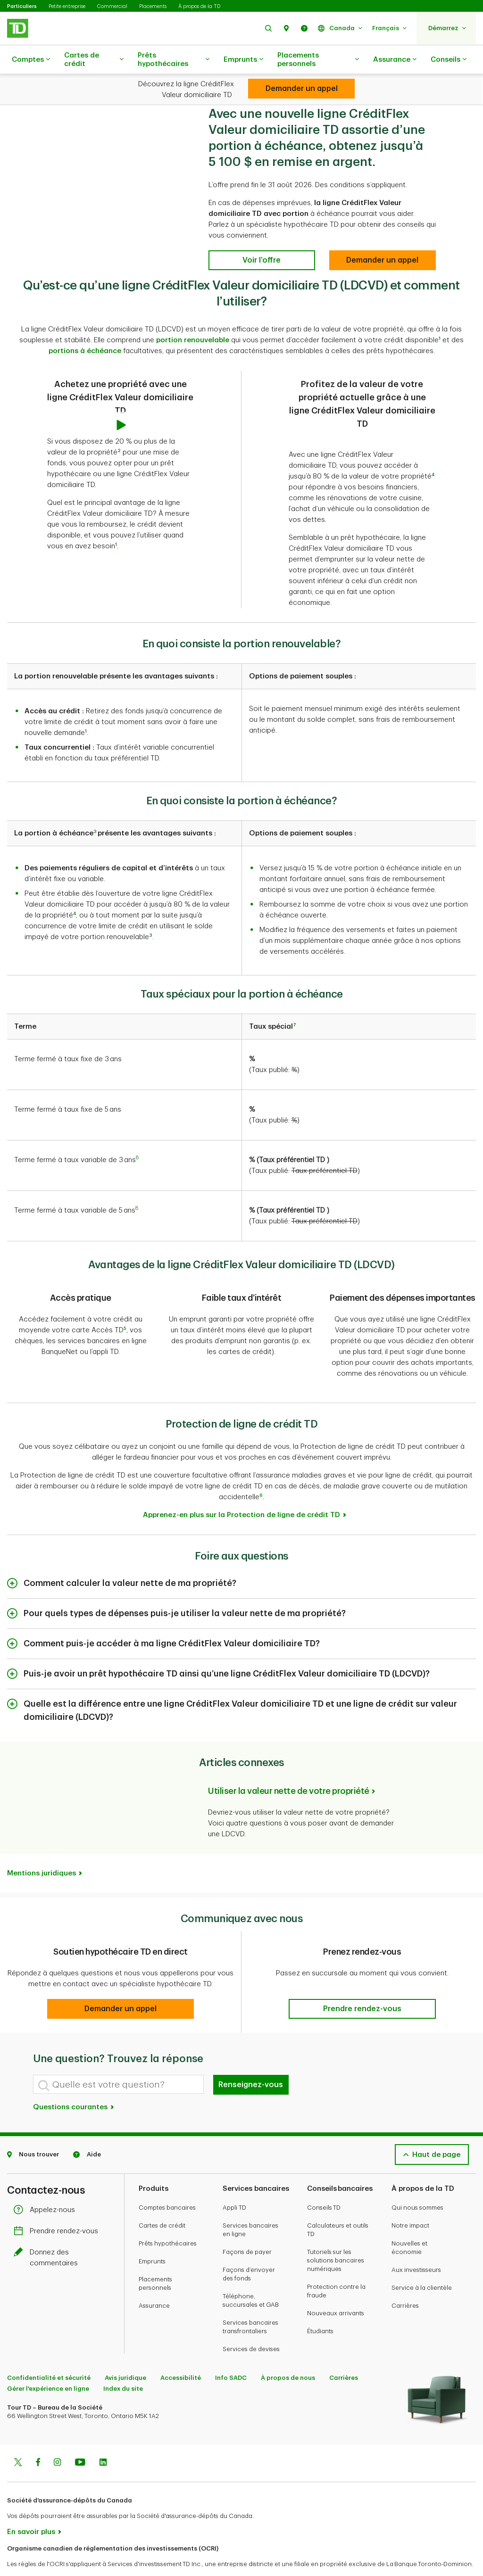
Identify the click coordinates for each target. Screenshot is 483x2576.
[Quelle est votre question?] (118, 2060)
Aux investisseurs (416, 2246)
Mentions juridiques (41, 1849)
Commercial (112, 6)
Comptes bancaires (167, 2184)
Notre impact (410, 2202)
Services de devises (251, 2325)
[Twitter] (18, 2440)
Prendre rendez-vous (58, 2207)
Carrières (405, 2282)
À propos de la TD (199, 6)
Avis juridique (125, 2354)
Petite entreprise (67, 6)
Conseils (448, 60)
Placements (153, 6)
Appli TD (234, 2184)
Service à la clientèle (421, 2264)
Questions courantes (74, 2083)
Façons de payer (247, 2228)
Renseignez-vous (250, 2061)
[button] (268, 28)
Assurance (394, 60)
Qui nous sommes (417, 2184)
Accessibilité (180, 2354)
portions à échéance (85, 327)
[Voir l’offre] (261, 237)
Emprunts (243, 60)
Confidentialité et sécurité (49, 2354)
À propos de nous (288, 2354)
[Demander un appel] (382, 237)
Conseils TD (324, 2184)
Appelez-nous (46, 2186)
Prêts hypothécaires (173, 59)
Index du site (123, 2365)
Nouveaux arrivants (335, 2290)
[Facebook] (38, 2440)
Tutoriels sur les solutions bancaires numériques (335, 2236)
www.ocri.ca (28, 2556)
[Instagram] (57, 2440)
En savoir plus (31, 2508)
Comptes (31, 60)
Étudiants (320, 2307)
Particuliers (22, 6)
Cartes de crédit (94, 59)
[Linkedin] (103, 2440)
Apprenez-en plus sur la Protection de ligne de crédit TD (241, 1491)
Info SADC (231, 2354)
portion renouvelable (192, 316)
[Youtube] (80, 2440)
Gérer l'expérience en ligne (48, 2365)
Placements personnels (318, 59)
